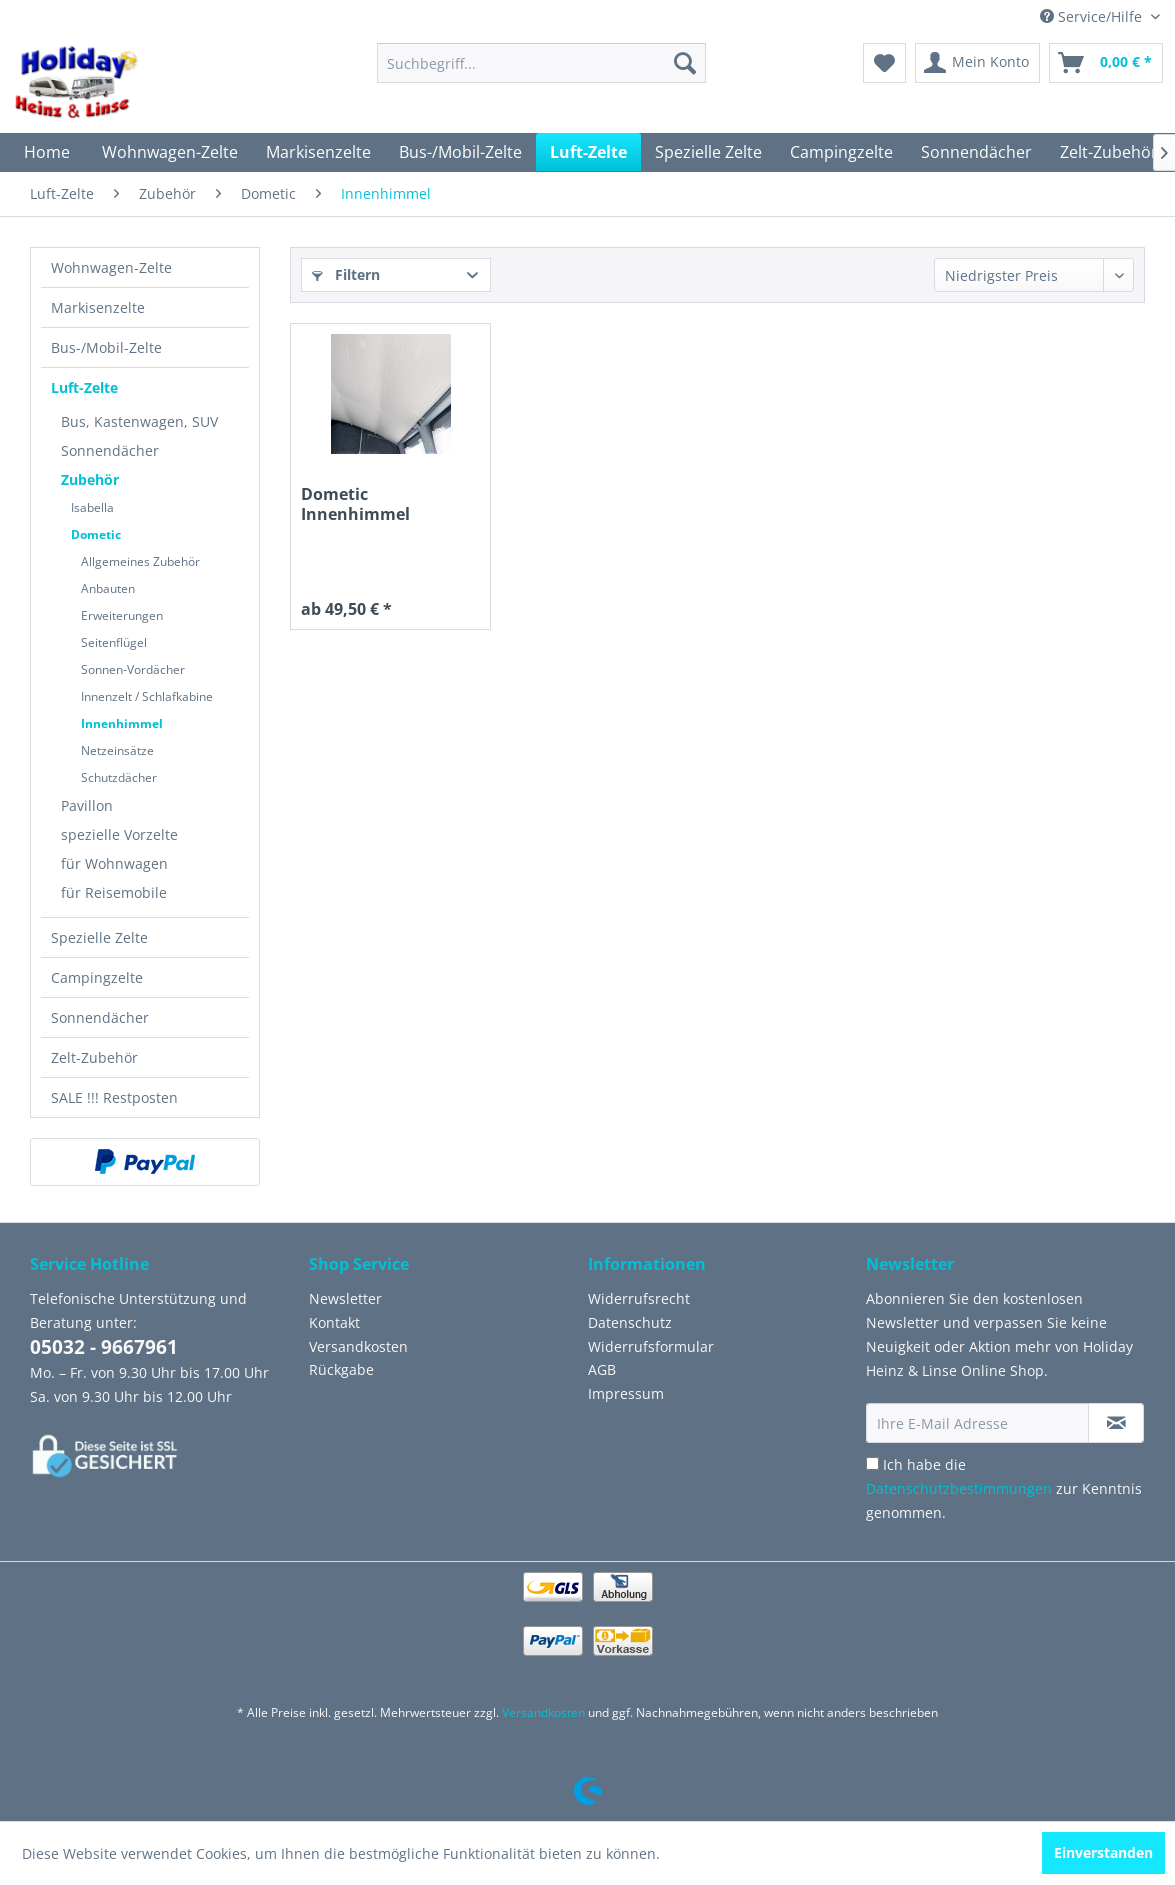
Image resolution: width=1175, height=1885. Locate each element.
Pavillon (87, 805)
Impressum (626, 1393)
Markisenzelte (98, 307)
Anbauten (108, 588)
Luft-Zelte (84, 387)
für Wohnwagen (114, 863)
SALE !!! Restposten (114, 1097)
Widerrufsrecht (639, 1298)
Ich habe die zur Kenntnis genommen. (1004, 1488)
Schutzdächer (119, 777)
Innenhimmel (122, 723)
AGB (602, 1369)
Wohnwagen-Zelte (111, 267)
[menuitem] (541, 63)
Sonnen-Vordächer (133, 669)
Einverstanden (1103, 1852)
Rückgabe (341, 1369)
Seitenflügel (114, 642)
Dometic (96, 534)
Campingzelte (97, 977)
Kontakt (334, 1322)
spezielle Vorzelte (119, 834)
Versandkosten (358, 1346)
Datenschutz (630, 1322)
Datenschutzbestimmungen (959, 1488)
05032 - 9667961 (104, 1347)
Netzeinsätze (117, 750)
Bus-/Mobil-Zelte (106, 347)
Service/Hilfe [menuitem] (1093, 16)
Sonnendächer (110, 450)
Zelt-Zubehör (94, 1057)
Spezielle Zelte (99, 937)
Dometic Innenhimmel (355, 504)
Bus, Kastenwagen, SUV (139, 421)
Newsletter (345, 1298)
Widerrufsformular (651, 1346)
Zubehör (90, 479)
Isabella (92, 507)
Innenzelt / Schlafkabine (147, 696)
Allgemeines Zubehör (140, 561)
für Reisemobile (114, 892)
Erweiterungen (122, 615)
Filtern (346, 274)
